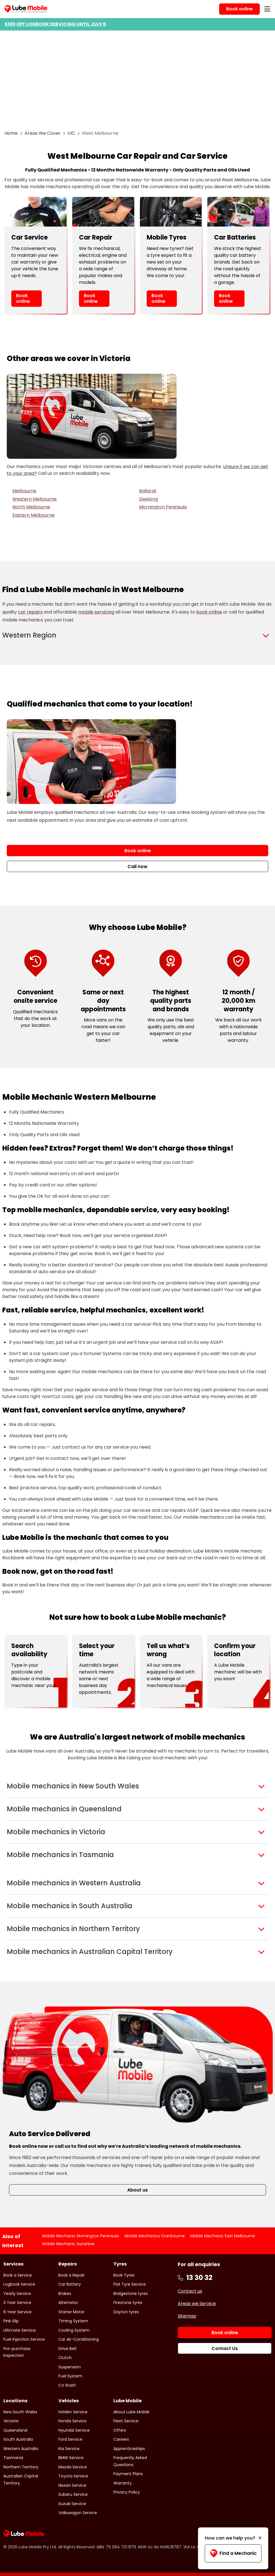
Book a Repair (71, 2275)
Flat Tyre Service (129, 2284)
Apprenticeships (129, 2448)
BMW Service (70, 2457)
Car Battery (69, 2284)
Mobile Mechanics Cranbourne (155, 2236)
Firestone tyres (127, 2302)
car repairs (30, 612)
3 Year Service (17, 2302)
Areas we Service (197, 2303)
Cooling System (73, 2330)
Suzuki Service (72, 2504)
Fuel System (70, 2376)
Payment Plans (128, 2474)
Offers (119, 2430)
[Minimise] (259, 2538)
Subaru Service (73, 2494)
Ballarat (148, 491)
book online (209, 612)
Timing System (73, 2321)
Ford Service (70, 2439)
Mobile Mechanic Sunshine (68, 2244)
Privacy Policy (126, 2492)
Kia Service (69, 2448)
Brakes (64, 2293)
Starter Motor (71, 2312)
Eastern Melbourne (33, 515)
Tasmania (13, 2457)
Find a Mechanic (233, 2553)
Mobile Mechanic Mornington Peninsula (80, 2236)
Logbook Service (19, 2284)
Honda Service (72, 2421)
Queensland (15, 2430)
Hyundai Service (74, 2430)
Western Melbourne (34, 499)
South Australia (18, 2439)
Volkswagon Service (77, 2513)
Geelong (148, 499)
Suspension (69, 2367)
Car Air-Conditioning (78, 2339)
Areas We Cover (43, 133)
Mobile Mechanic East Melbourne (222, 2236)
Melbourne (24, 491)
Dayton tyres (126, 2312)
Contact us (190, 2291)
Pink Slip (11, 2321)
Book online (23, 298)
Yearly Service (17, 2293)
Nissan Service (72, 2485)
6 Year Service (17, 2312)
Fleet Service (125, 2421)
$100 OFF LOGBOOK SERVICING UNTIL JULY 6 (55, 24)
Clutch (65, 2357)
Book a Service (17, 2275)
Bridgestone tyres (130, 2293)
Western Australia (20, 2448)
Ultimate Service (19, 2330)
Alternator (68, 2302)
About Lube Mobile (131, 2412)
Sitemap (187, 2316)
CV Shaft (67, 2385)
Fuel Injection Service (24, 2339)
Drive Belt (67, 2348)
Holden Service (72, 2412)
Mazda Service (72, 2467)
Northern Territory (20, 2467)
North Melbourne (31, 507)
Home (11, 133)
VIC (71, 133)
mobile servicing (96, 612)
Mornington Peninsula (163, 507)
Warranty (122, 2483)
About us (137, 2190)
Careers (121, 2439)
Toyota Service (73, 2476)
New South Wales (20, 2412)
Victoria (10, 2421)
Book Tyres (124, 2275)
